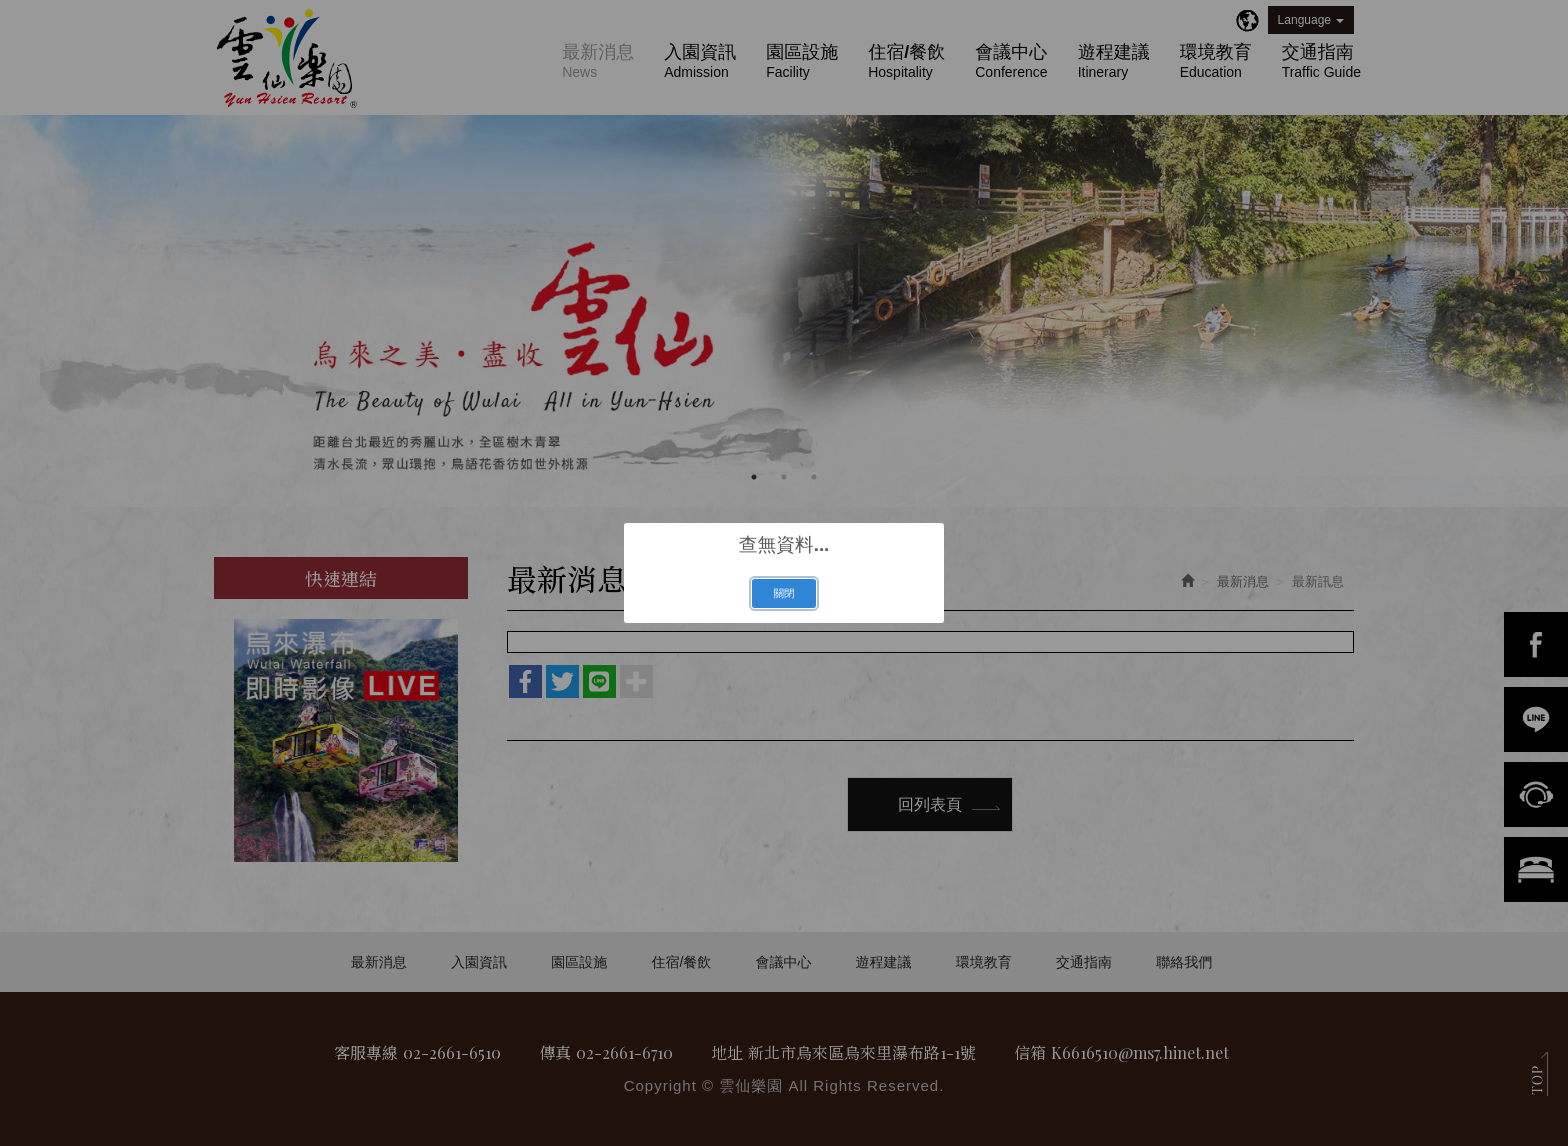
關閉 (783, 593)
